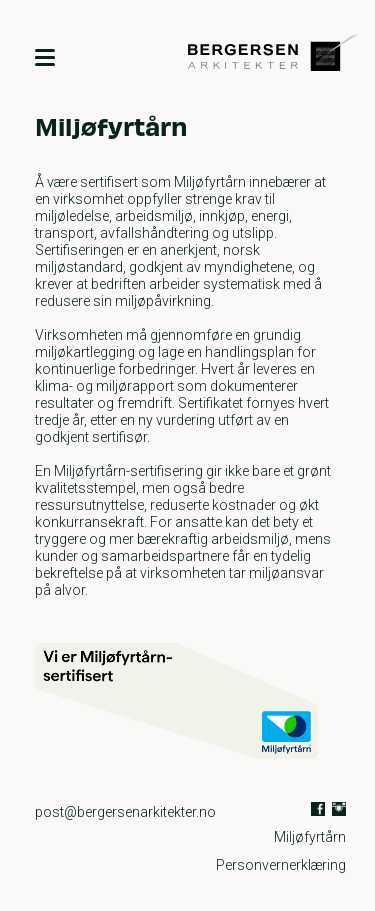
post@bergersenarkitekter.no (125, 812)
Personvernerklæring (281, 865)
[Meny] (45, 56)
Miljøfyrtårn (310, 837)
